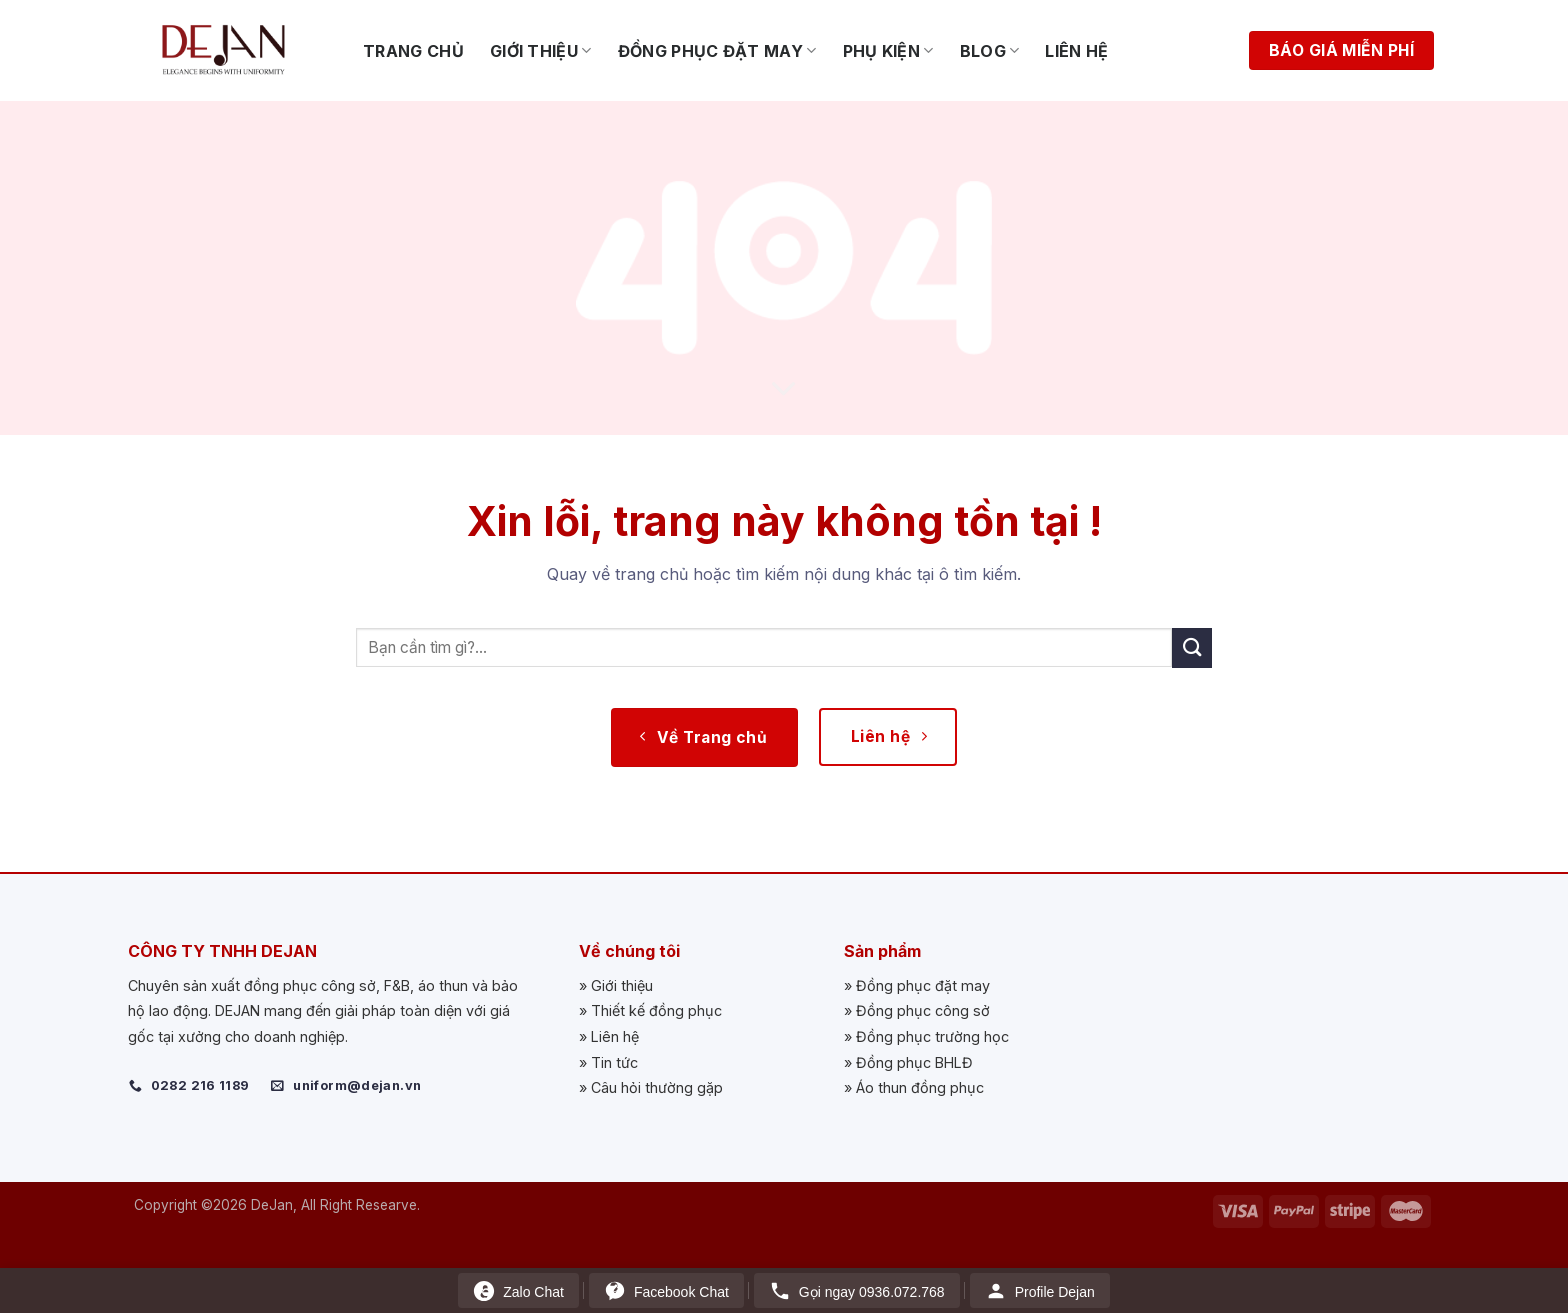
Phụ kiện (888, 51)
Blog (990, 51)
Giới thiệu (541, 51)
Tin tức (614, 1062)
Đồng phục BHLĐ (914, 1062)
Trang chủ (413, 51)
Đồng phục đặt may (717, 51)
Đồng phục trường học (932, 1036)
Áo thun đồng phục (920, 1087)
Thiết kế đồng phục (656, 1010)
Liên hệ (1076, 51)
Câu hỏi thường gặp (657, 1087)
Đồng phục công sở (923, 1010)
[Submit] (1192, 647)
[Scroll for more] (784, 390)
